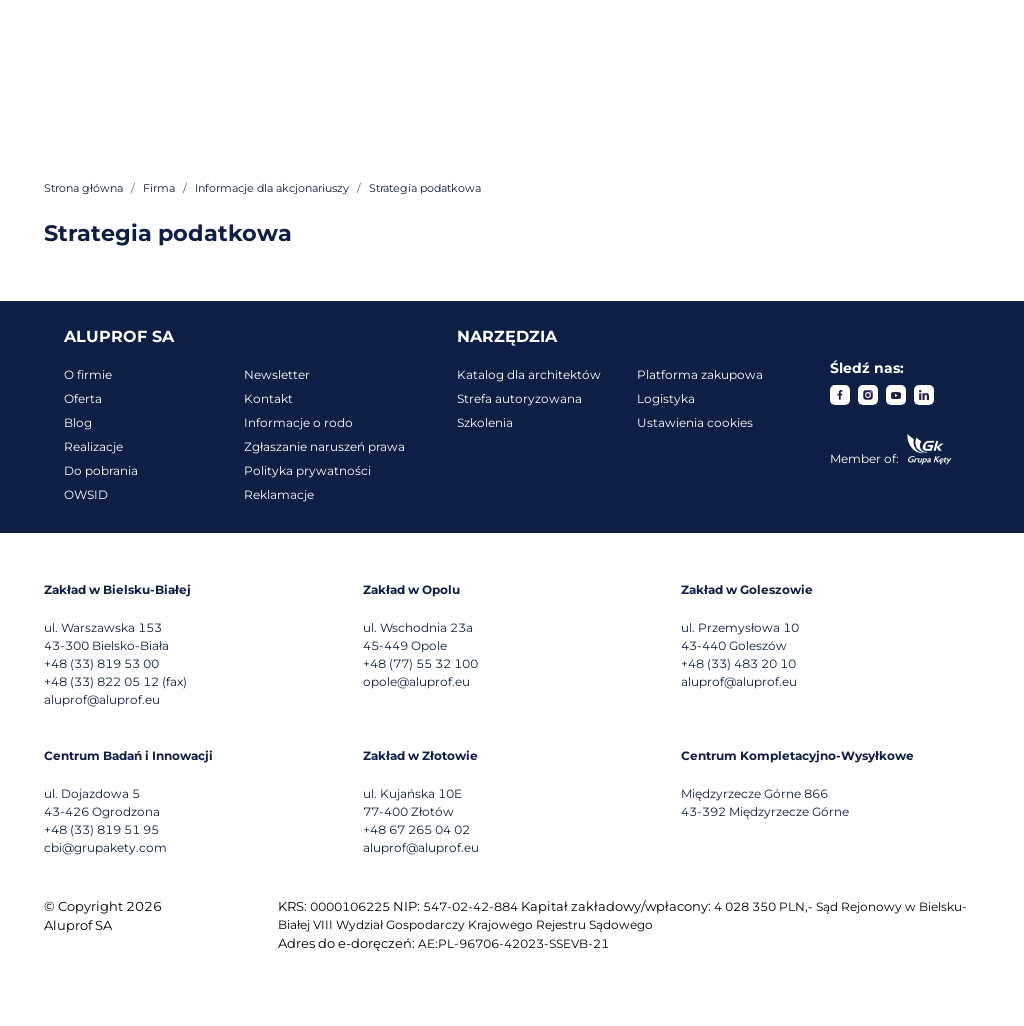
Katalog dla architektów (529, 374)
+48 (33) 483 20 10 (738, 663)
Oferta (83, 398)
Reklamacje (279, 494)
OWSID (86, 494)
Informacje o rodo (298, 422)
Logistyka (666, 398)
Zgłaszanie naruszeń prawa (324, 446)
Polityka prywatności (307, 470)
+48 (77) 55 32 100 (420, 663)
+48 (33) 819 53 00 (101, 663)
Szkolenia (485, 422)
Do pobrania (101, 470)
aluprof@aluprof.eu (102, 699)
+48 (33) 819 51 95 (101, 829)
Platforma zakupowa (700, 374)
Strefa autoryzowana (519, 398)
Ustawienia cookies (695, 422)
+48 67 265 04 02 (416, 829)
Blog (78, 422)
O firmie (88, 374)
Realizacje (93, 446)
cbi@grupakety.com (105, 847)
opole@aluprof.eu (416, 681)
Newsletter (277, 374)
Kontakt (268, 398)
